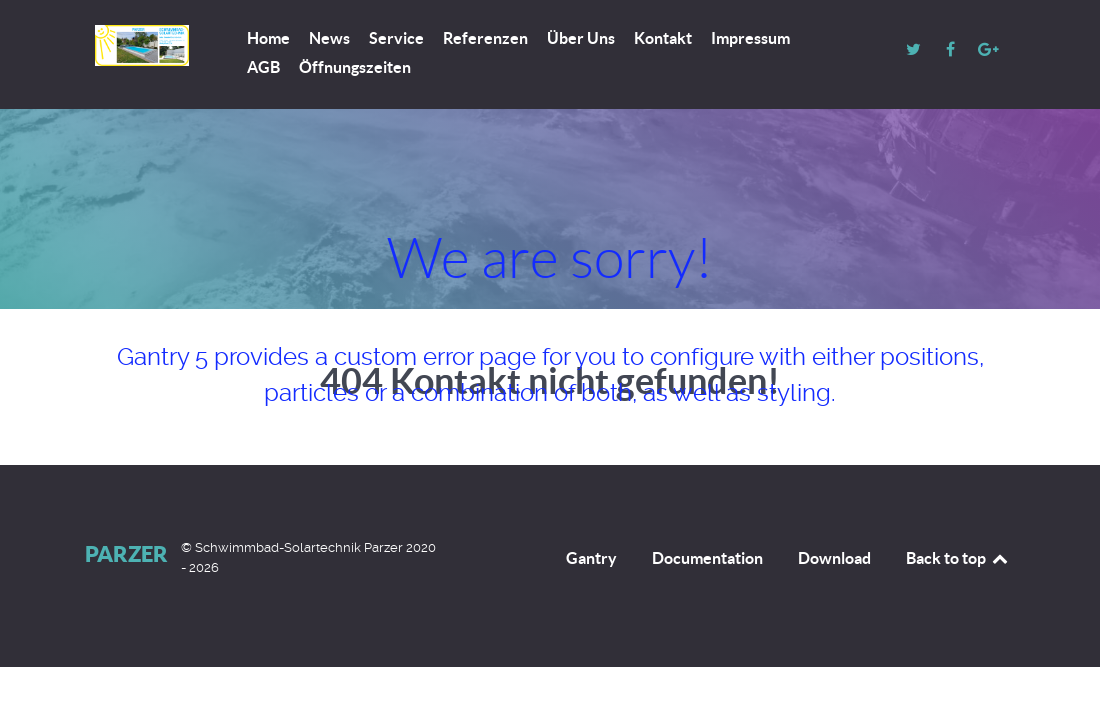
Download (834, 558)
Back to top (958, 558)
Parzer (126, 553)
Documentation (707, 558)
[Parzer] (142, 45)
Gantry (591, 558)
